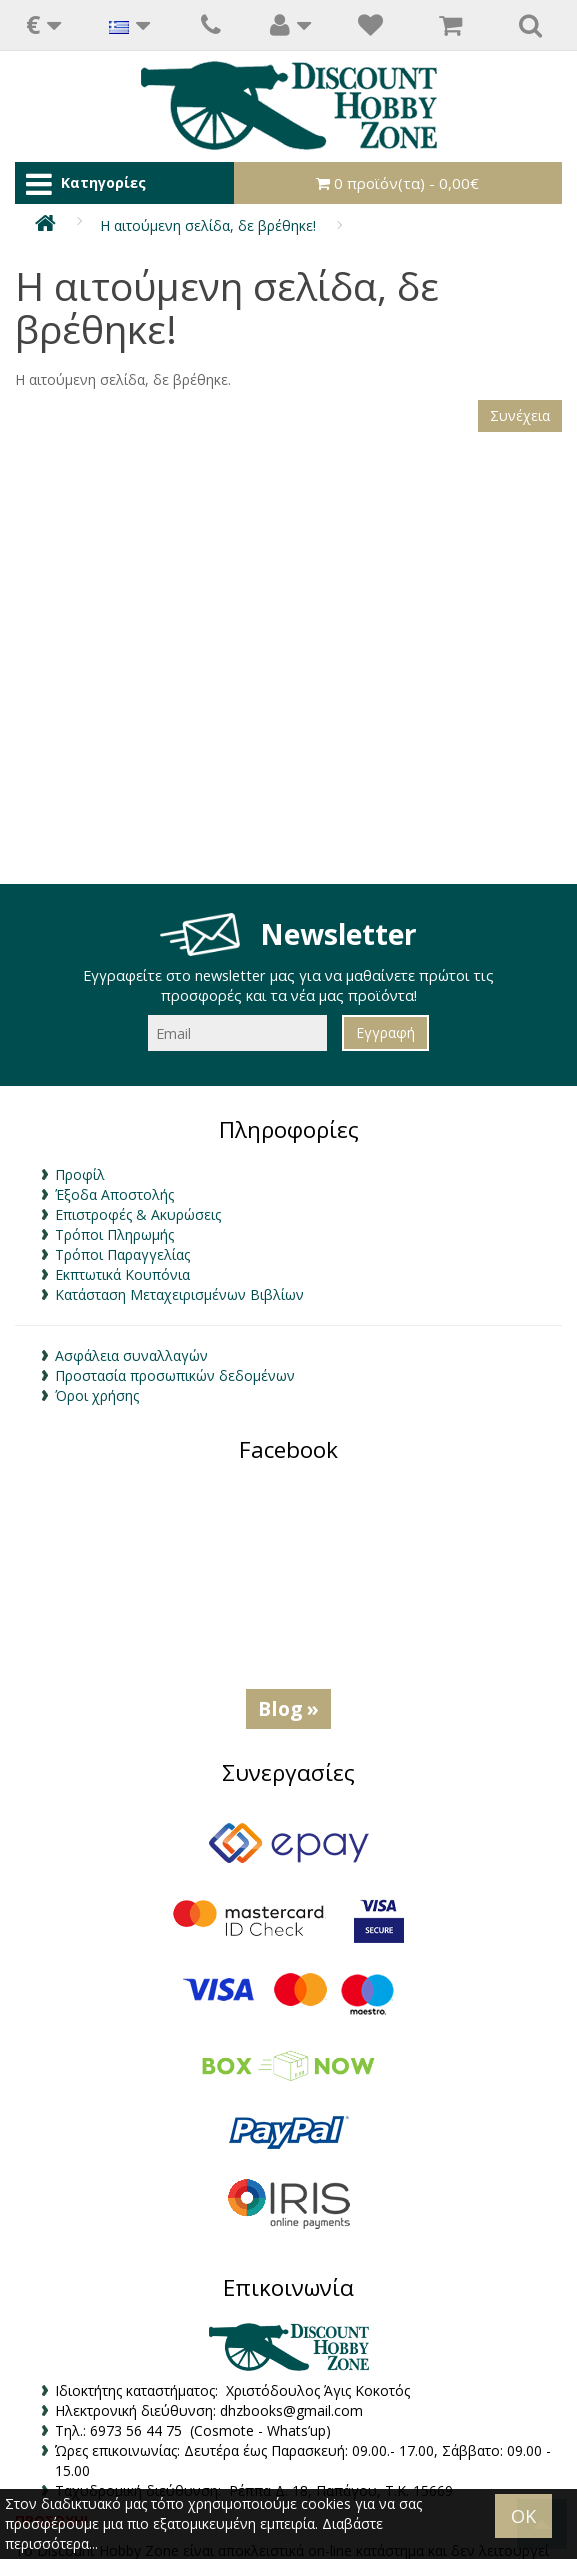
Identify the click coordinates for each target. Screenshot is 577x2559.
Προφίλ (80, 1174)
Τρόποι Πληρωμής (114, 1234)
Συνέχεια (520, 415)
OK (523, 2516)
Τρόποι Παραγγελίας (122, 1254)
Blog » (288, 1708)
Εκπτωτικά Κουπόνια (122, 1274)
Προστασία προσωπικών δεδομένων (175, 1375)
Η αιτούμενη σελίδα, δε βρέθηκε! (208, 225)
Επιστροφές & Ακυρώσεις (138, 1214)
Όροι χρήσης (97, 1395)
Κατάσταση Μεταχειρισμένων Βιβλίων (179, 1294)
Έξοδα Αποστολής (114, 1194)
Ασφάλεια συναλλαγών (131, 1355)
